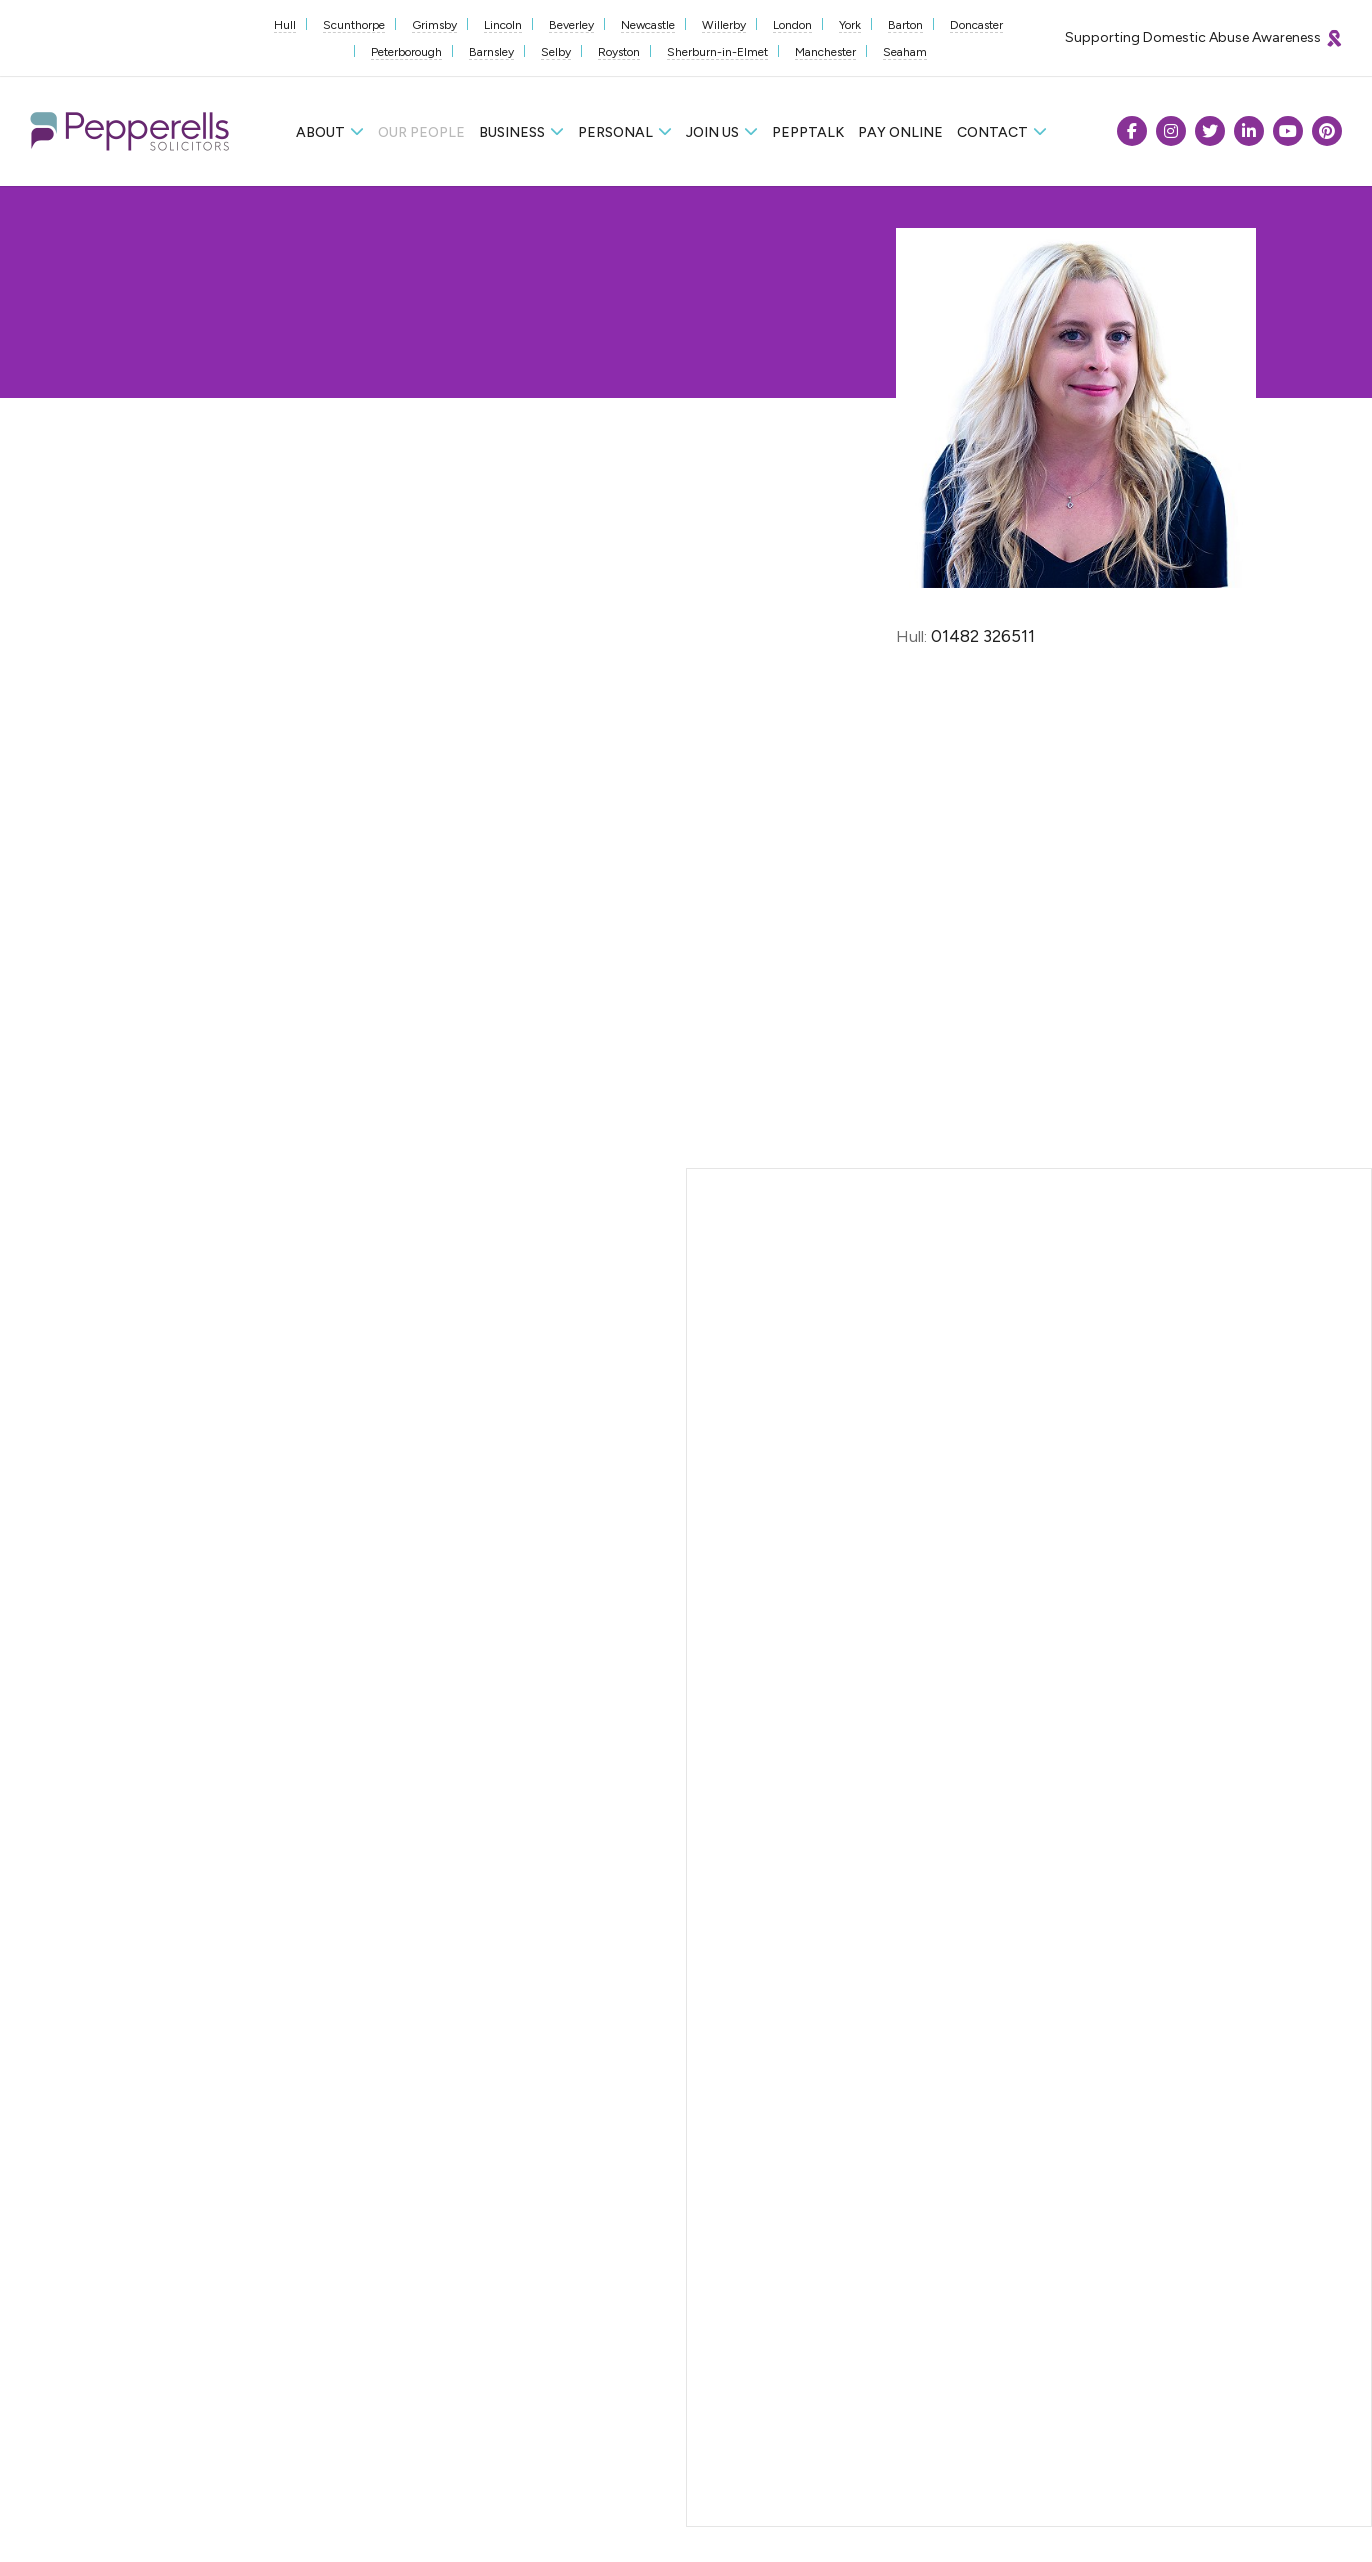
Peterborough (406, 52)
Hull (285, 25)
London (792, 25)
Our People (421, 132)
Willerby (724, 25)
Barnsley (491, 52)
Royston (619, 52)
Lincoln (503, 25)
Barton (905, 25)
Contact (992, 132)
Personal (615, 132)
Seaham (905, 52)
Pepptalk (808, 132)
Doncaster (976, 25)
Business (512, 132)
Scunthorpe (354, 25)
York (850, 25)
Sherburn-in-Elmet (717, 52)
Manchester (825, 52)
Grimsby (434, 25)
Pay (900, 132)
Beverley (571, 25)
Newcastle (648, 25)
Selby (556, 52)
